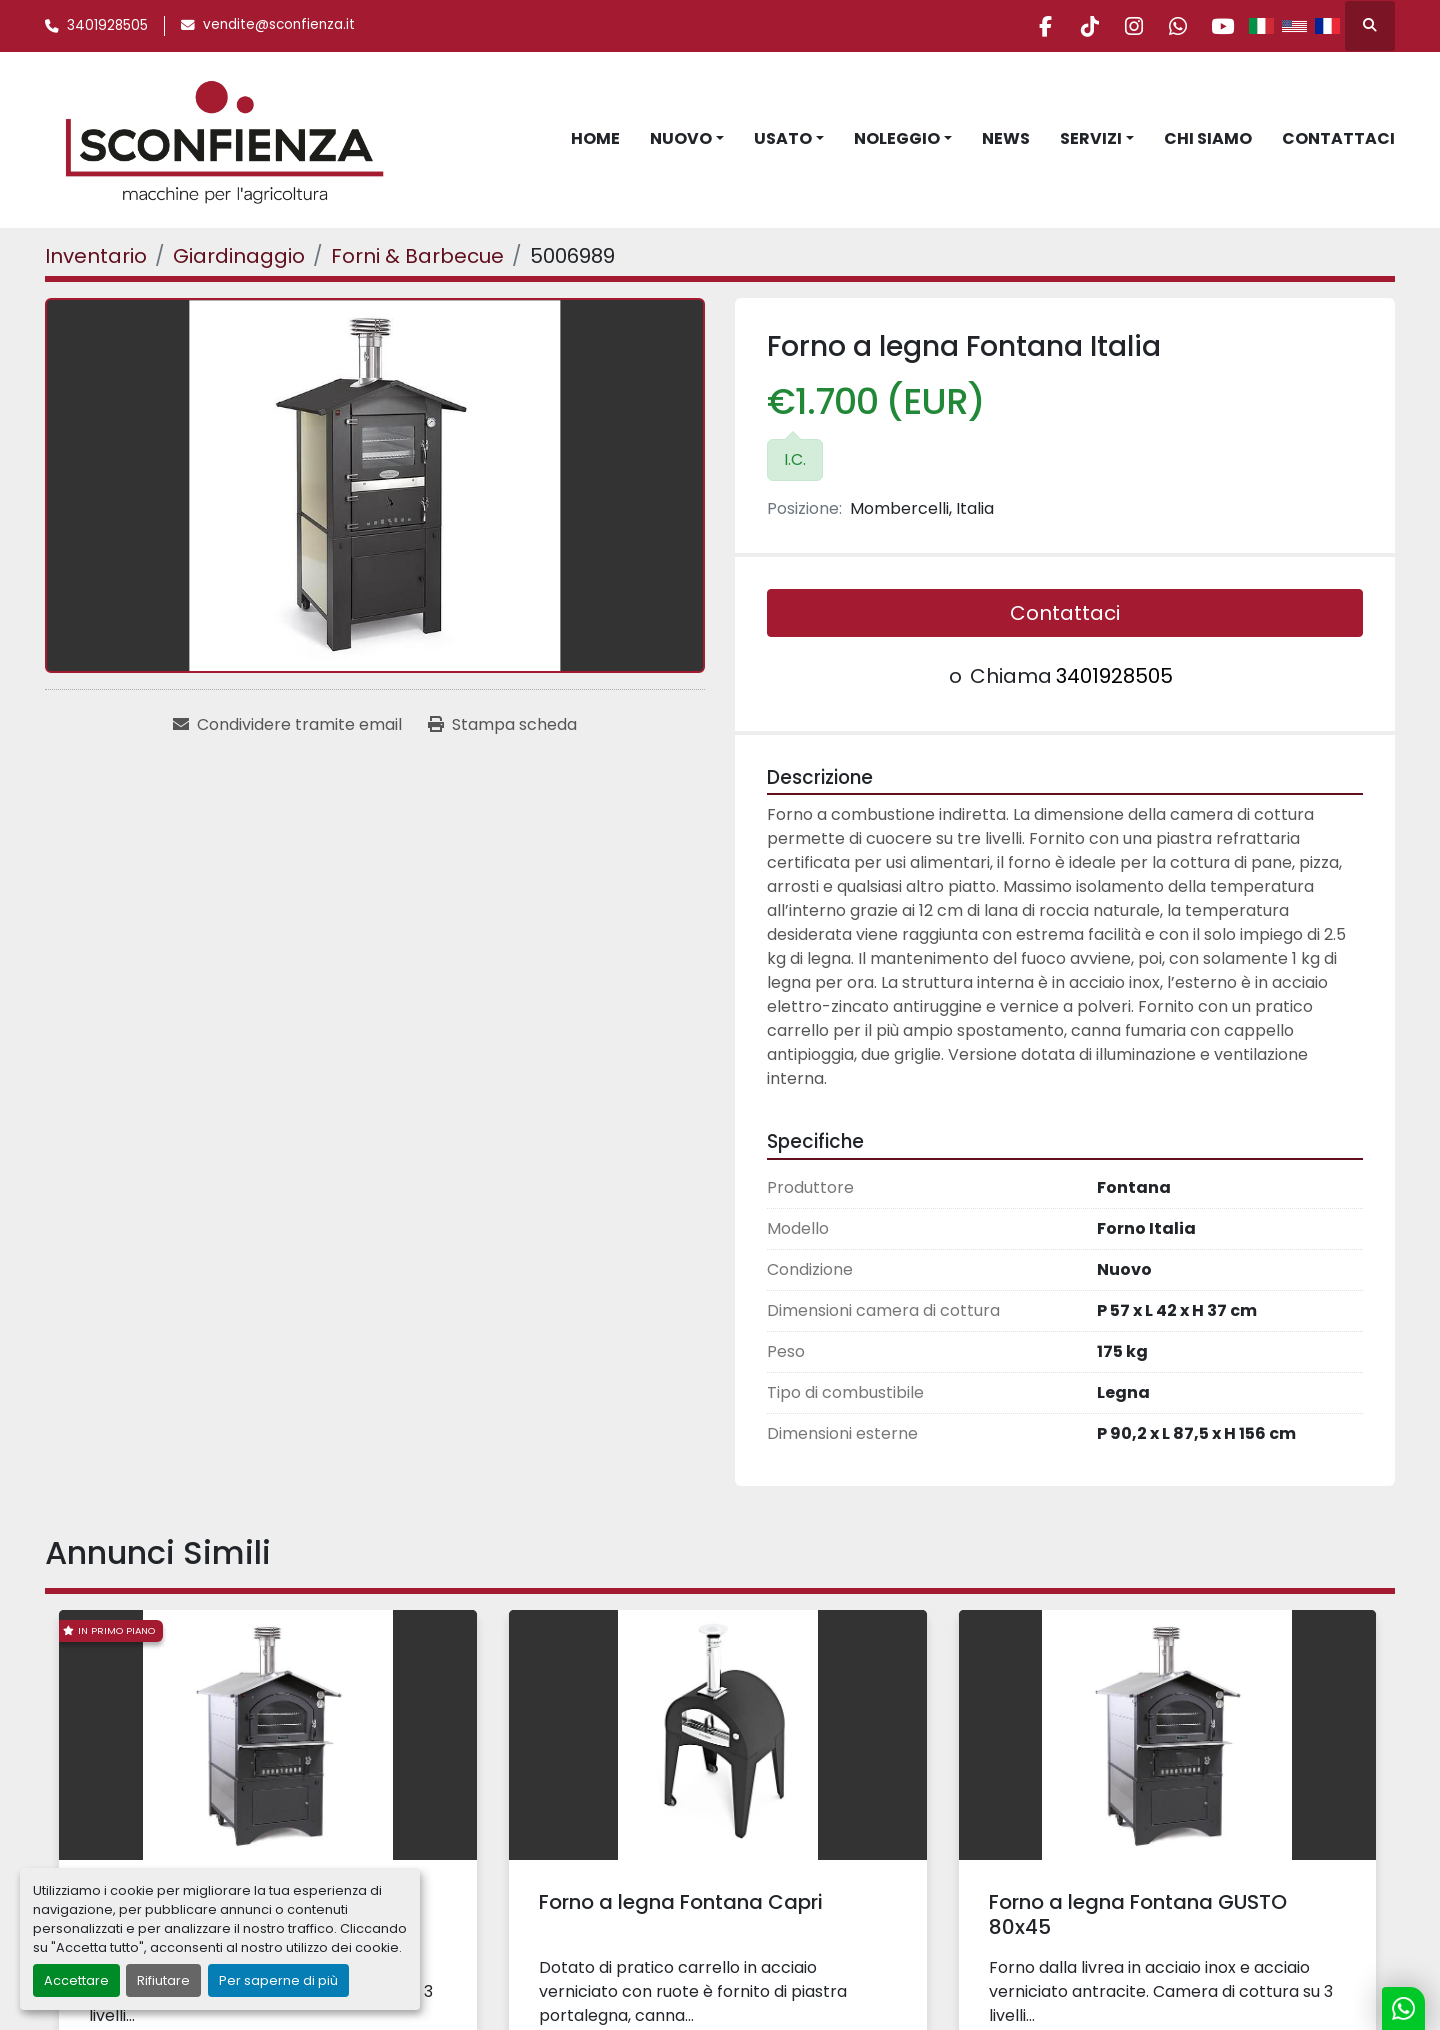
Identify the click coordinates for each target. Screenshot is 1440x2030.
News (1006, 138)
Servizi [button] (1091, 138)
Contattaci (1338, 138)
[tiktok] (1066, 26)
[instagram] (1117, 26)
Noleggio (897, 138)
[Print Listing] (502, 725)
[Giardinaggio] (239, 256)
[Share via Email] (287, 725)
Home (595, 138)
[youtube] (1219, 26)
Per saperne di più (278, 1980)
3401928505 (107, 25)
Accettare (76, 1980)
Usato (783, 138)
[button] (687, 139)
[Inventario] (96, 256)
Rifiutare (163, 1980)
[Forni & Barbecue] (417, 256)
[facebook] (1015, 26)
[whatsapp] (1168, 26)
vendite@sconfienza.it (279, 24)
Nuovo (681, 138)
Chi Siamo (1208, 138)
